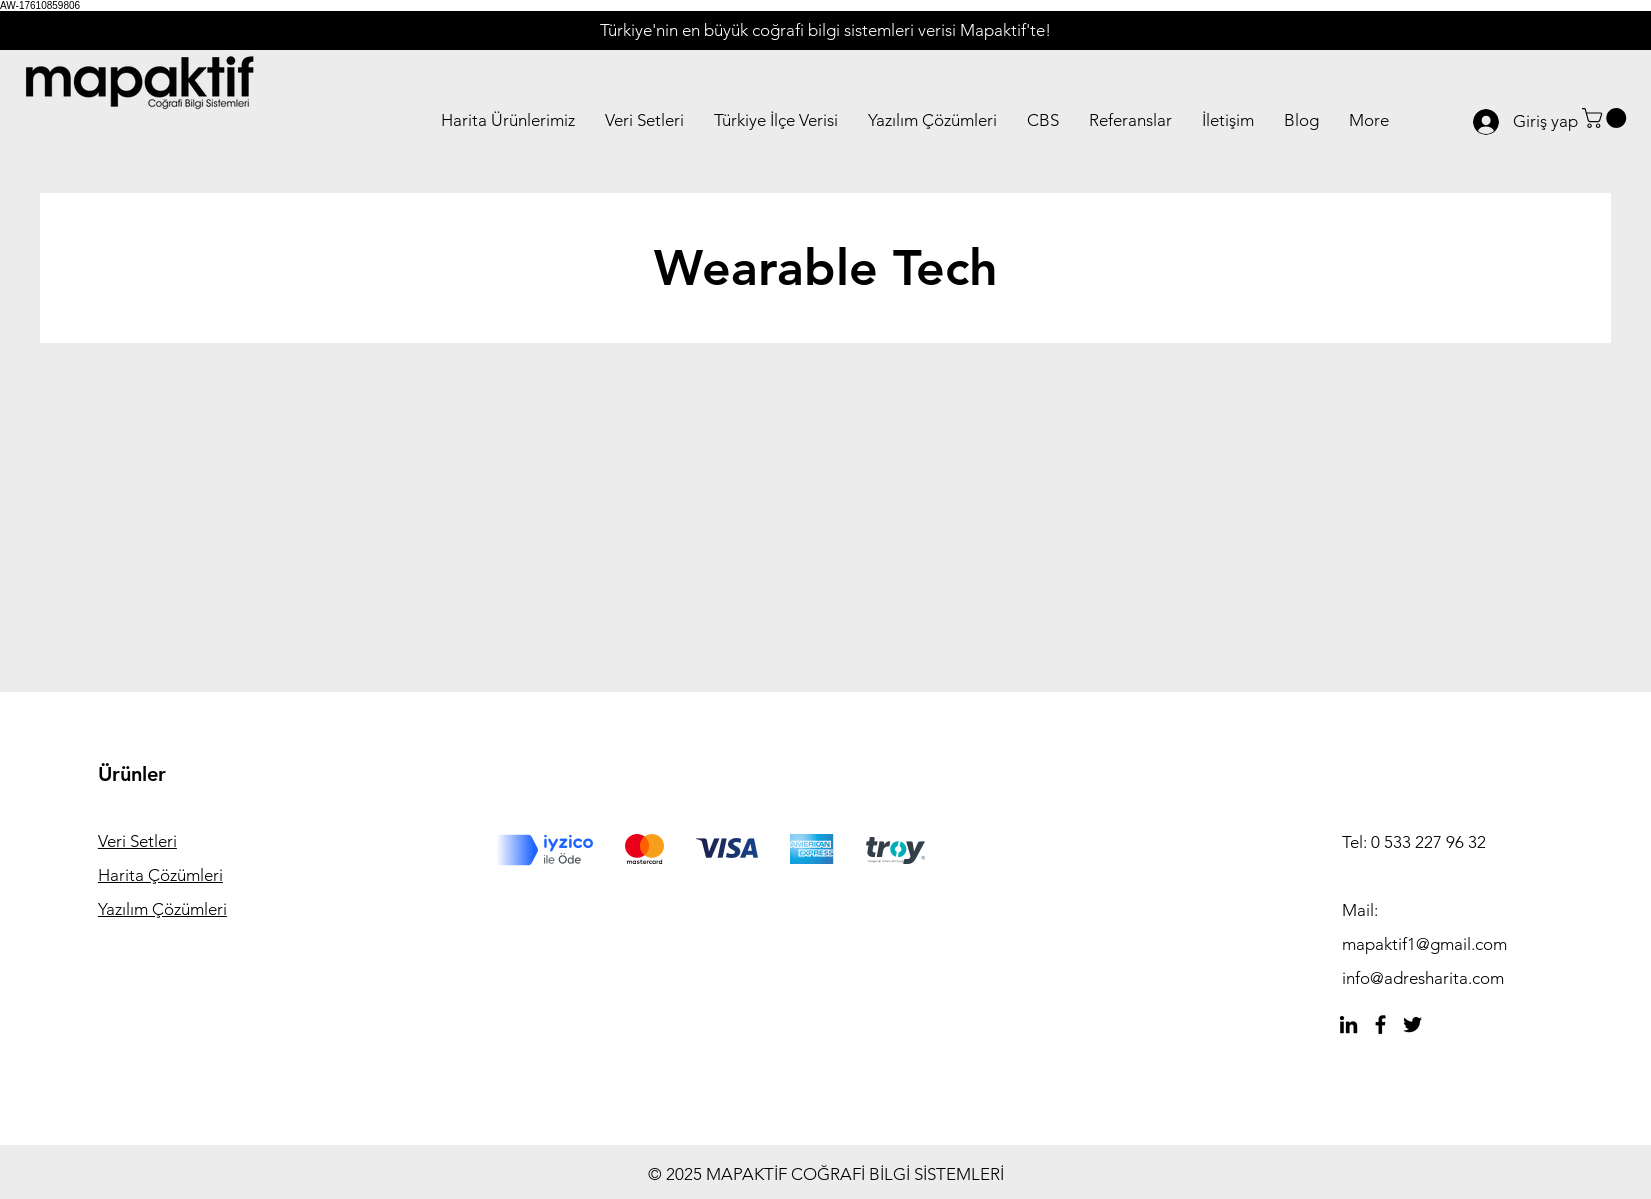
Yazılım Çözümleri (162, 909)
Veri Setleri (137, 841)
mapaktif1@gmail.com (1424, 944)
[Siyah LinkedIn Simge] (1348, 1024)
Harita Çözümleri (160, 875)
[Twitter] (1412, 1024)
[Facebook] (1380, 1024)
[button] (1606, 118)
